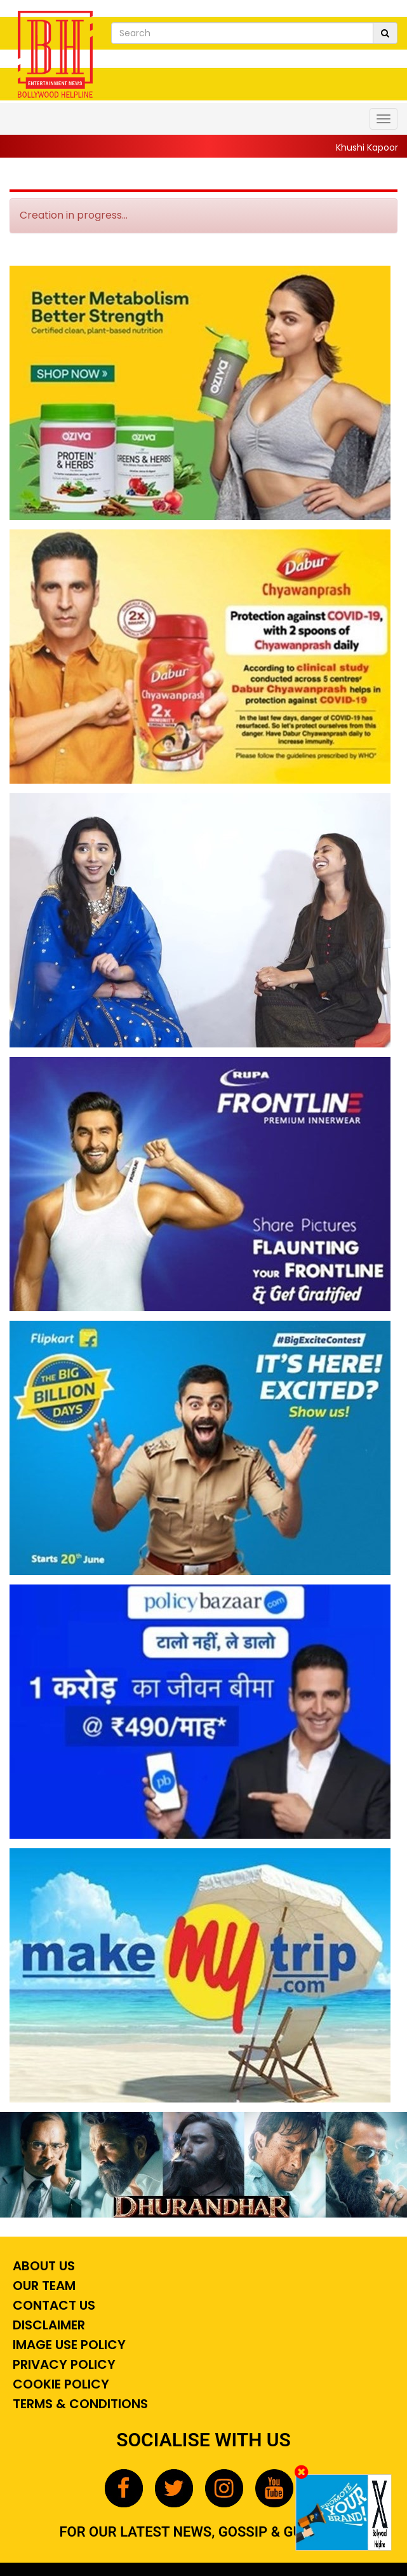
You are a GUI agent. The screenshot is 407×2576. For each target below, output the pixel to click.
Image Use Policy (68, 2345)
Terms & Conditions (79, 2404)
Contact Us (52, 2305)
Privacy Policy (63, 2364)
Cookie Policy (59, 2384)
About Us (42, 2266)
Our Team (43, 2285)
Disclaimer (47, 2325)
